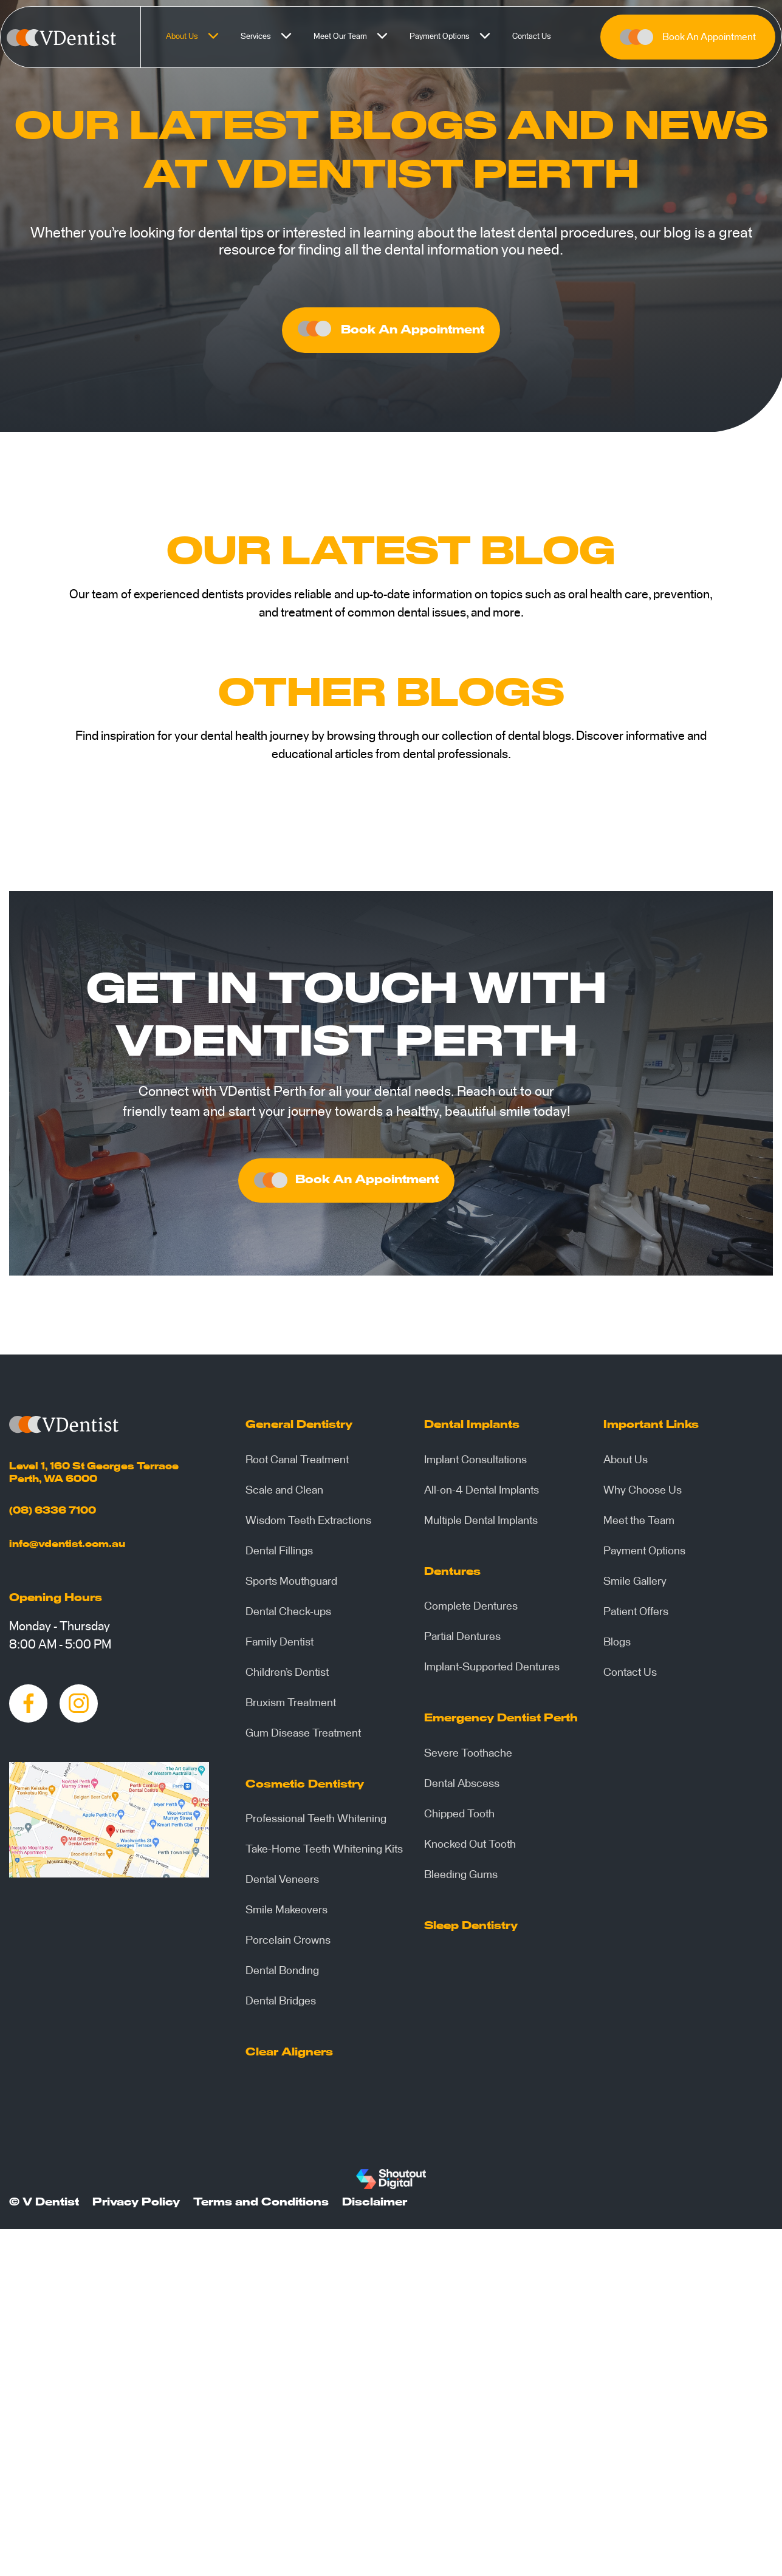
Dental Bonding (282, 1975)
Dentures (452, 1576)
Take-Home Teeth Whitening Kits (324, 1854)
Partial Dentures (462, 1641)
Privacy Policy (136, 2207)
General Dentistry (298, 1429)
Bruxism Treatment (290, 1708)
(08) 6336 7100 (52, 1515)
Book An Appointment (688, 37)
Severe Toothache (468, 1758)
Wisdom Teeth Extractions (308, 1525)
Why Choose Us (642, 1495)
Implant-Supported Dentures (492, 1672)
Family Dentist (279, 1647)
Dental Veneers (282, 1884)
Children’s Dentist (287, 1677)
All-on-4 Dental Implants (481, 1495)
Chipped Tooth (459, 1819)
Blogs (617, 1647)
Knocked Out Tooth (470, 1849)
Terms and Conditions (261, 2207)
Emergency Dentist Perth (501, 1723)
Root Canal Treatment (297, 1465)
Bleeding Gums (461, 1879)
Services (272, 37)
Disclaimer (374, 2207)
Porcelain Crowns (288, 1945)
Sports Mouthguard (291, 1586)
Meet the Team (638, 1525)
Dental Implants (472, 1429)
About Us (199, 37)
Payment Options (456, 37)
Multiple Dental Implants (481, 1525)
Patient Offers (635, 1616)
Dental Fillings (279, 1556)
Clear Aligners (289, 2057)
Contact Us (531, 37)
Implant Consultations (475, 1465)
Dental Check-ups (288, 1616)
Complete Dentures (471, 1611)
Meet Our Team (357, 37)
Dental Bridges (280, 2006)
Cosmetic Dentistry (304, 1789)
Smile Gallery (635, 1586)
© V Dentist (44, 2207)
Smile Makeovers (286, 1915)
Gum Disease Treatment (303, 1738)
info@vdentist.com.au (67, 1549)
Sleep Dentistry (471, 1930)
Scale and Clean (284, 1495)
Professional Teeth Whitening (315, 1824)
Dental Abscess (461, 1788)
